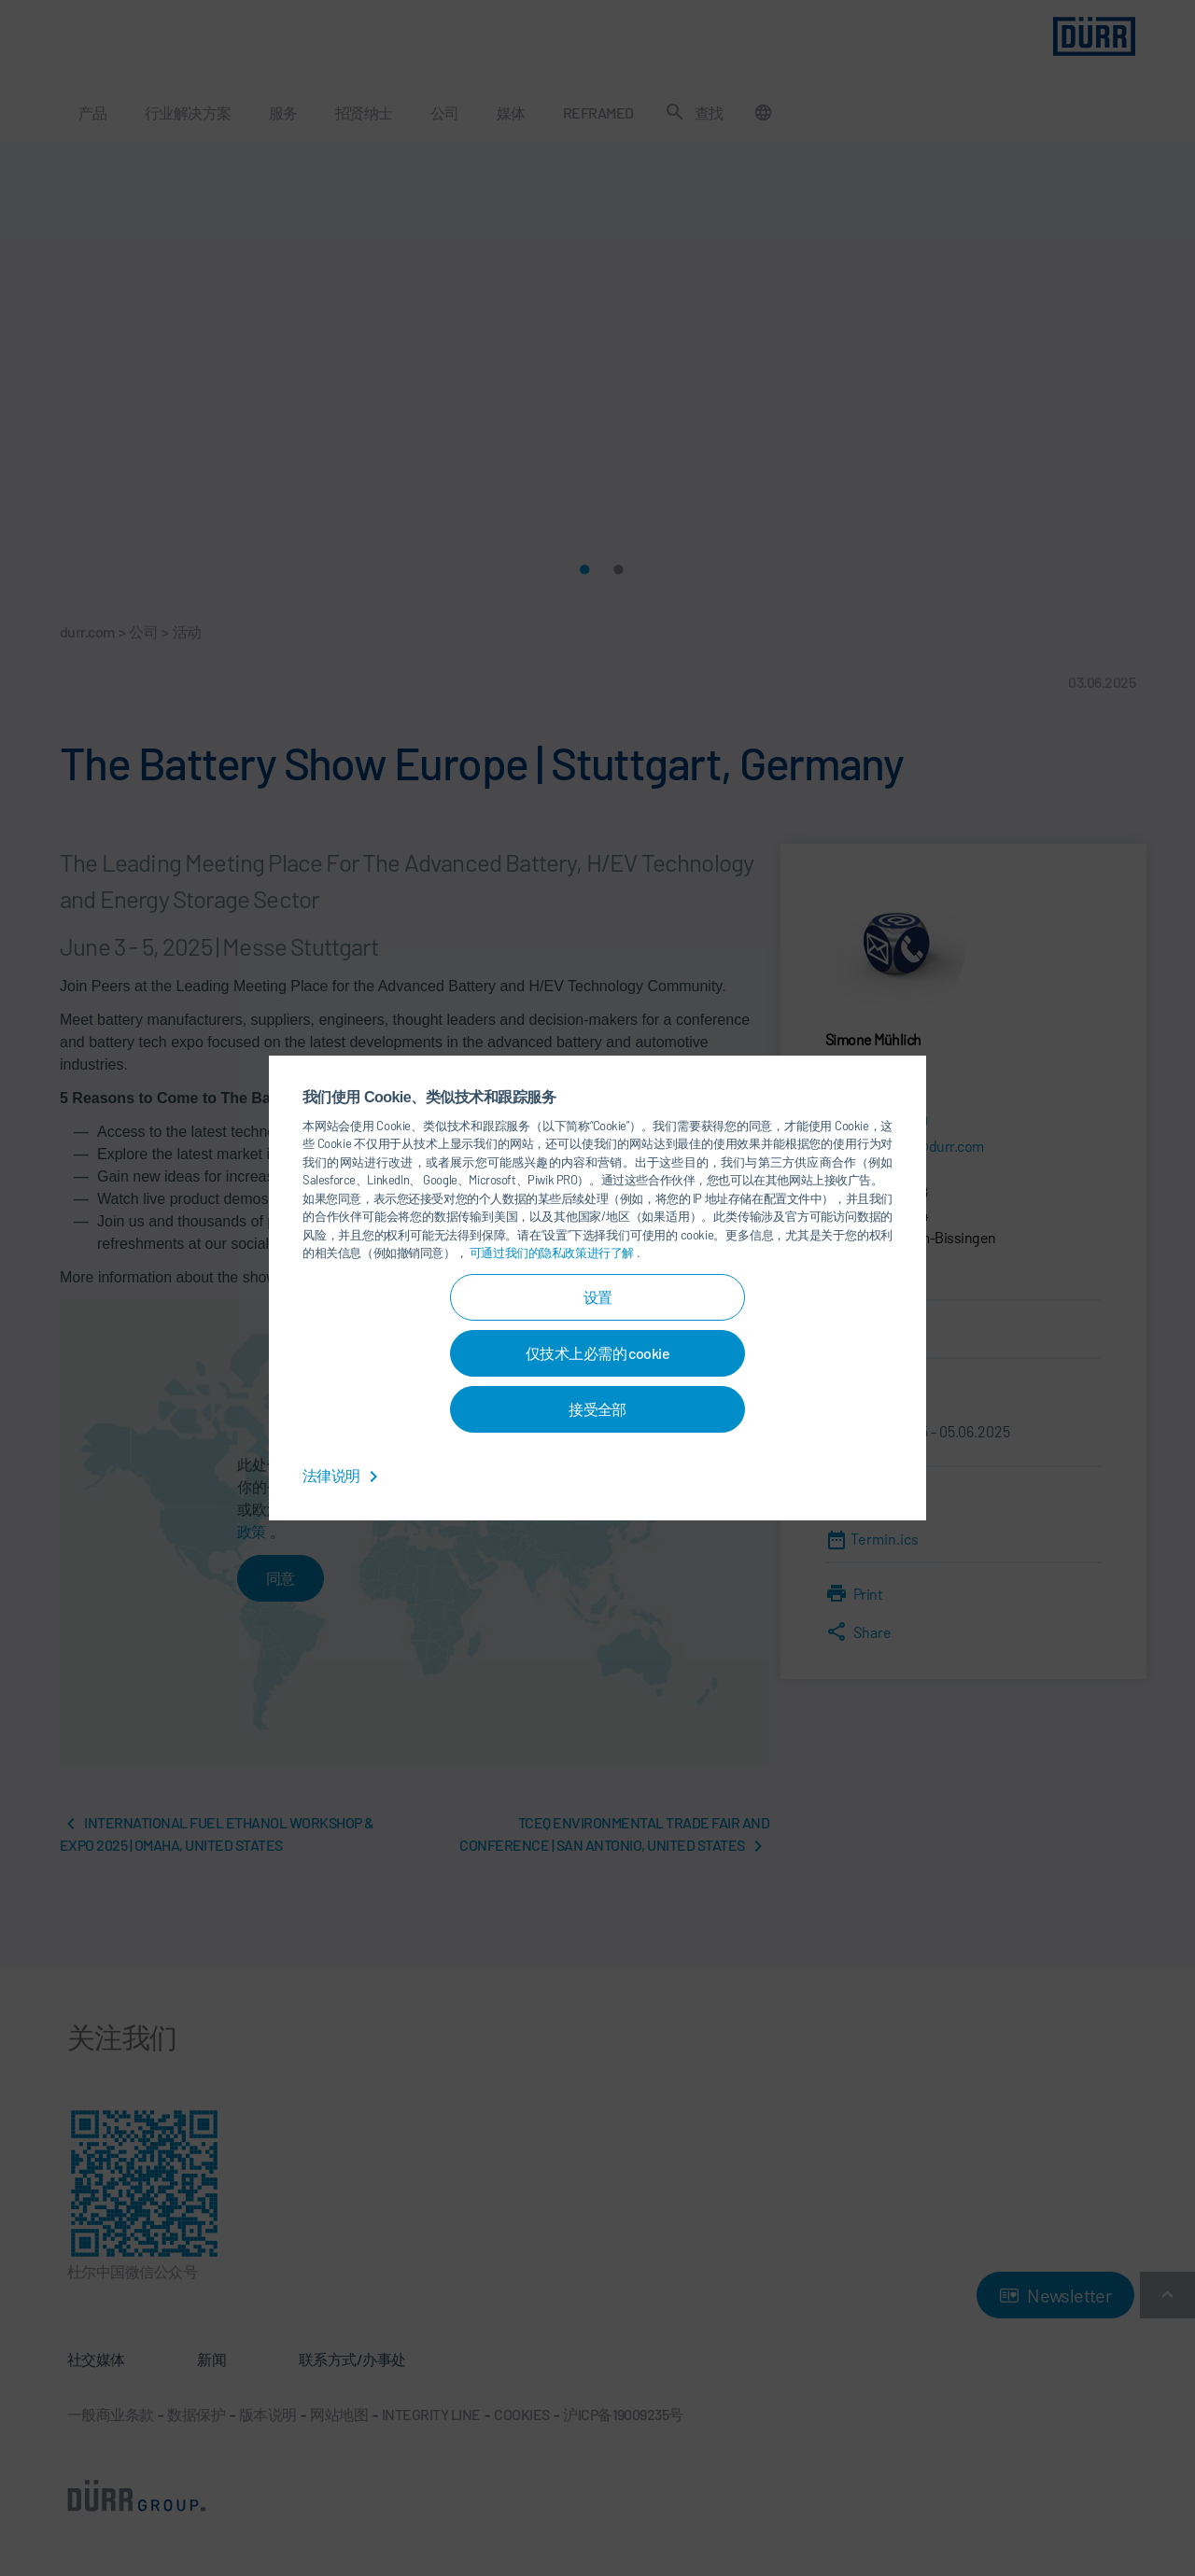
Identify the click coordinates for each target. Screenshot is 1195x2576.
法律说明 (343, 1475)
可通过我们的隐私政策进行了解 (553, 1252)
